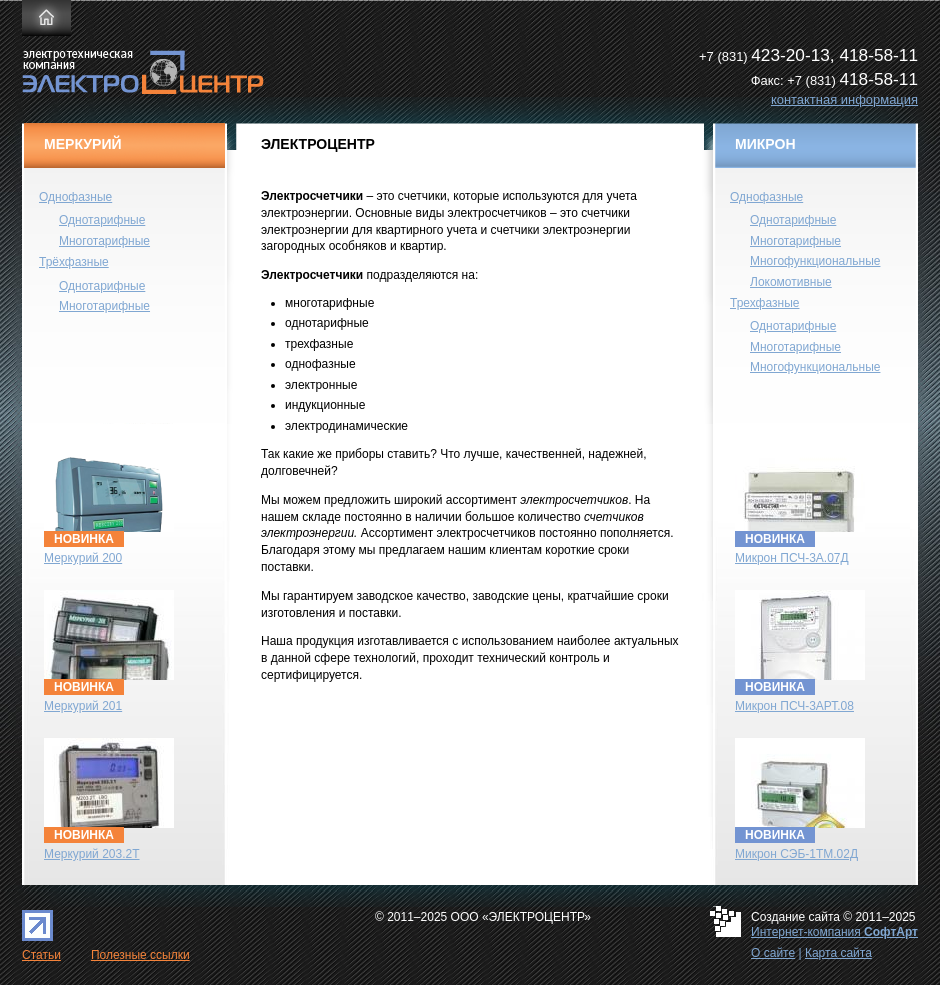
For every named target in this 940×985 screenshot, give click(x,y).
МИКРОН (765, 144)
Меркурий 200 (83, 558)
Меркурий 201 (83, 706)
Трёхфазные (74, 262)
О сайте (773, 953)
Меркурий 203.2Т (92, 854)
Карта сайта (838, 953)
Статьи (41, 955)
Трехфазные (764, 303)
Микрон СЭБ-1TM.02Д (796, 854)
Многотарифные (104, 241)
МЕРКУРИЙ (83, 144)
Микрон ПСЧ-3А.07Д (792, 558)
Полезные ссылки (140, 955)
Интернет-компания (834, 932)
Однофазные (75, 197)
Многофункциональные (815, 261)
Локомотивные (791, 282)
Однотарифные (102, 220)
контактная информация (844, 99)
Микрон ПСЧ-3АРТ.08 (794, 706)
